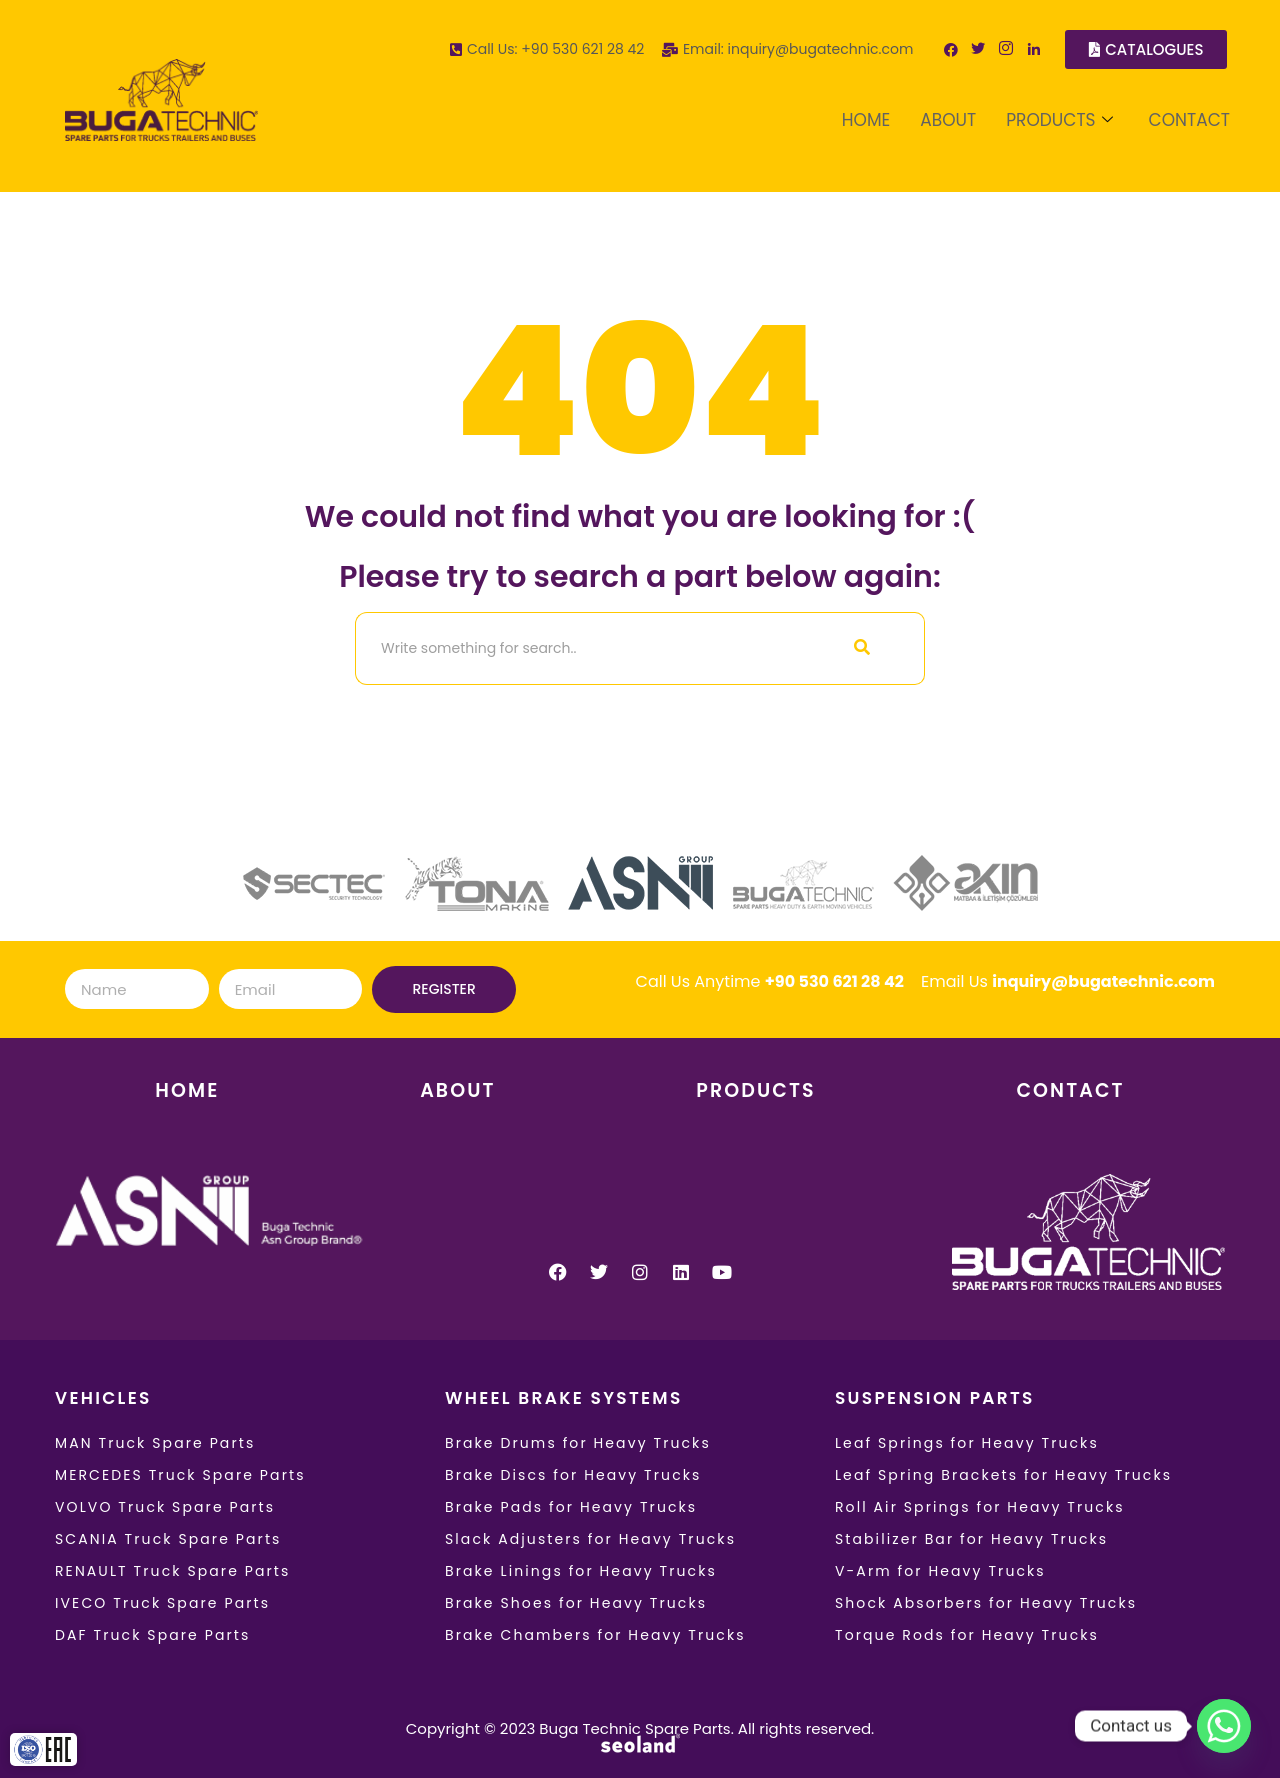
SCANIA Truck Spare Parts (168, 1539)
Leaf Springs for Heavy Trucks (967, 1443)
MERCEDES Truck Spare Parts (180, 1475)
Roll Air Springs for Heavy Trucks (980, 1507)
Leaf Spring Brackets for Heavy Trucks (1003, 1475)
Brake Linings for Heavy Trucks (581, 1571)
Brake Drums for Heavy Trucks (578, 1443)
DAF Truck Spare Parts (152, 1635)
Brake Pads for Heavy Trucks (571, 1507)
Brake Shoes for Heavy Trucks (576, 1603)
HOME (866, 120)
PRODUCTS (1059, 120)
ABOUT (948, 120)
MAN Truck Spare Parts (155, 1443)
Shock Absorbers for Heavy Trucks (986, 1603)
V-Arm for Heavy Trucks (940, 1571)
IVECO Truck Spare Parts (162, 1603)
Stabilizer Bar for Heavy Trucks (971, 1539)
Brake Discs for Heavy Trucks (573, 1475)
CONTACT (1189, 120)
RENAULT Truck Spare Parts (172, 1571)
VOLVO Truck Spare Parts (165, 1507)
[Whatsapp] (1224, 1726)
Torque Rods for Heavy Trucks (967, 1635)
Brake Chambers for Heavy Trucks (595, 1635)
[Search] (577, 648)
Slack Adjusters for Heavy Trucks (590, 1539)
